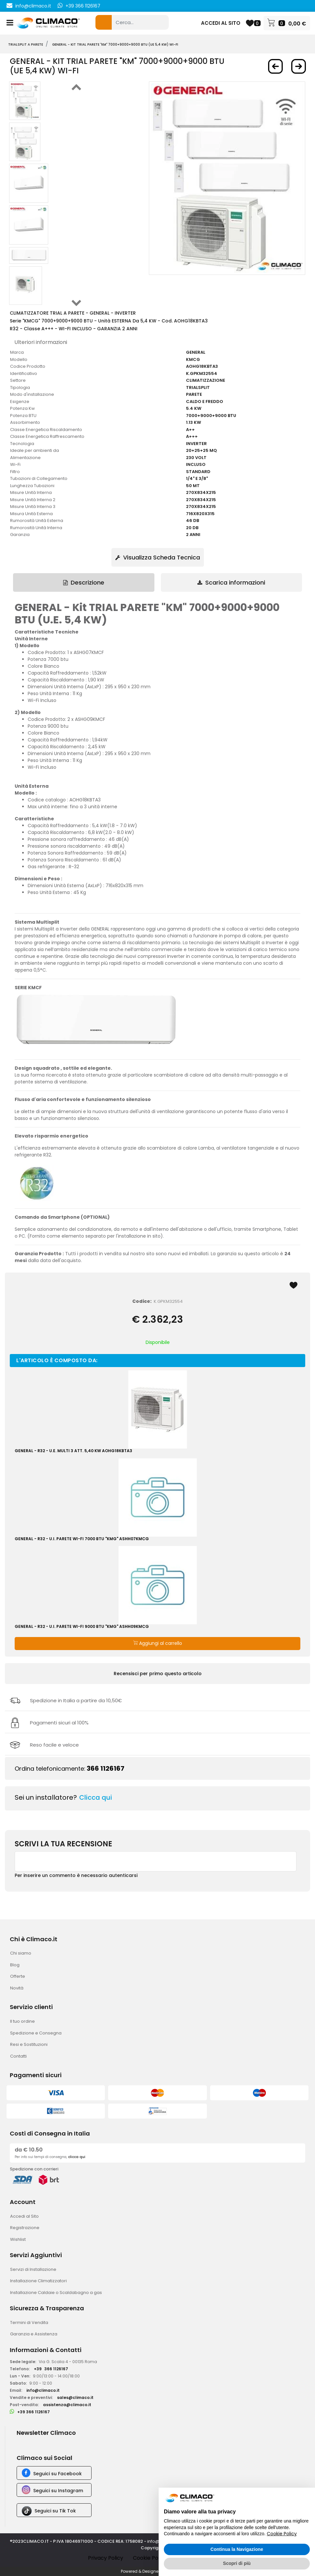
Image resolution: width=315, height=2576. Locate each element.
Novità (16, 1988)
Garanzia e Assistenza (33, 2334)
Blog (15, 1965)
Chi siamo (20, 1953)
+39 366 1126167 (82, 6)
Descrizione (83, 582)
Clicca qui (95, 1797)
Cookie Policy (150, 2558)
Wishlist (18, 2239)
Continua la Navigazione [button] (236, 2549)
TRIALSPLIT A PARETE (25, 44)
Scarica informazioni (231, 582)
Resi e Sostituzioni (29, 2044)
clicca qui (76, 2156)
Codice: (141, 1301)
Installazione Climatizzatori (38, 2281)
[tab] (84, 582)
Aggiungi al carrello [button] (157, 1643)
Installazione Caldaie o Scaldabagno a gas (56, 2292)
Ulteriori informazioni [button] (40, 342)
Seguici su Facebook (57, 2473)
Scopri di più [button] (237, 2563)
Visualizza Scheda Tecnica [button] (157, 557)
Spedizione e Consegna (36, 2033)
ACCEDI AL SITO (220, 23)
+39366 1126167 (51, 2369)
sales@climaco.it (75, 2397)
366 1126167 (105, 1768)
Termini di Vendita (29, 2322)
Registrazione (24, 2228)
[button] (103, 22)
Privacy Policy (105, 2558)
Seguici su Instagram (58, 2490)
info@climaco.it (33, 6)
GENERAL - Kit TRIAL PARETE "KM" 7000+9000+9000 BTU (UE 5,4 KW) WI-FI (115, 44)
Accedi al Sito (24, 2216)
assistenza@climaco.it (67, 2404)
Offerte (17, 1976)
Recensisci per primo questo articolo (158, 1673)
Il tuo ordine (22, 2021)
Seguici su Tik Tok (55, 2511)
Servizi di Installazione (33, 2269)
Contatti (18, 2056)
